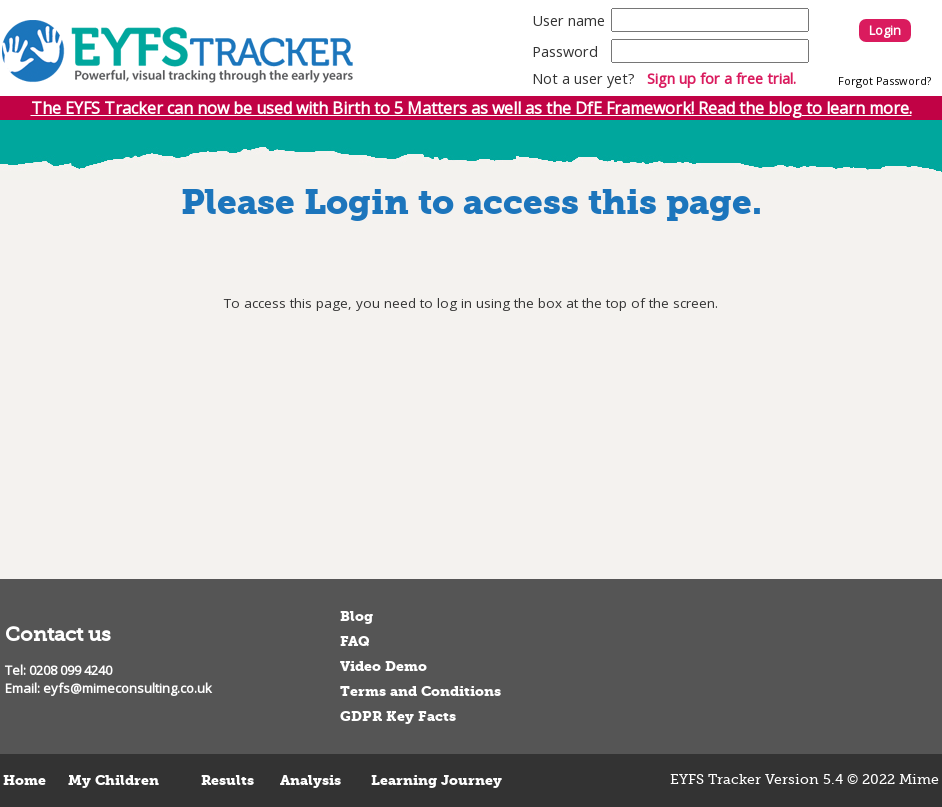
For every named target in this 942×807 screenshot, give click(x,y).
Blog (356, 616)
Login (885, 30)
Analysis (310, 780)
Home (24, 780)
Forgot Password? (884, 80)
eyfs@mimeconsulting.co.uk (127, 688)
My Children (113, 780)
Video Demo (383, 666)
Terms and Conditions (420, 691)
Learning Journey (436, 780)
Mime (919, 780)
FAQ (355, 641)
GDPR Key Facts (398, 716)
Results (227, 780)
